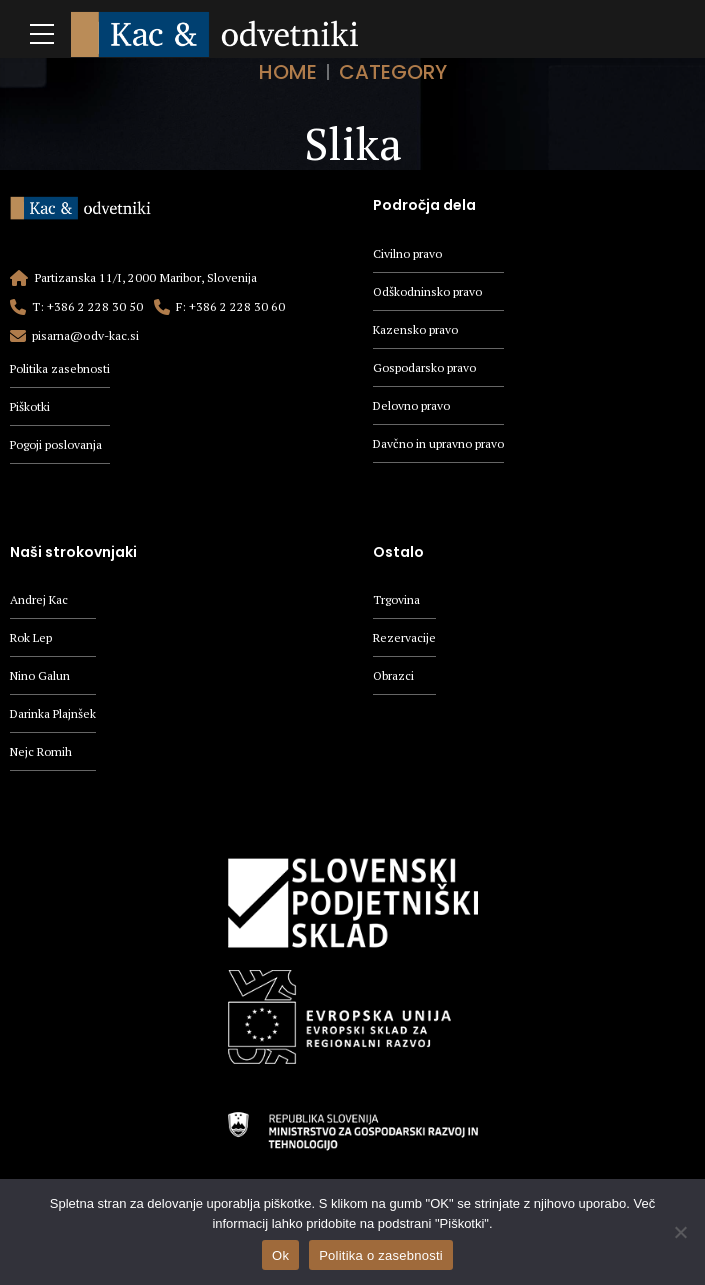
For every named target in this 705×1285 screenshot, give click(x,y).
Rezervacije (405, 639)
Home (288, 72)
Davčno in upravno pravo (440, 445)
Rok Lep (32, 639)
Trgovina (397, 601)
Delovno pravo (413, 407)
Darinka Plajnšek (54, 716)
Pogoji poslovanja (58, 445)
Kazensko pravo (417, 330)
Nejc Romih (42, 754)
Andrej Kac (39, 601)
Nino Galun (41, 678)
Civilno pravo (408, 253)
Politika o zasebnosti (381, 1255)
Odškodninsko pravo (429, 291)
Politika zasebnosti (61, 368)
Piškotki (31, 406)
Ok (280, 1255)
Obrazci (394, 678)
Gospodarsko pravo (426, 368)
